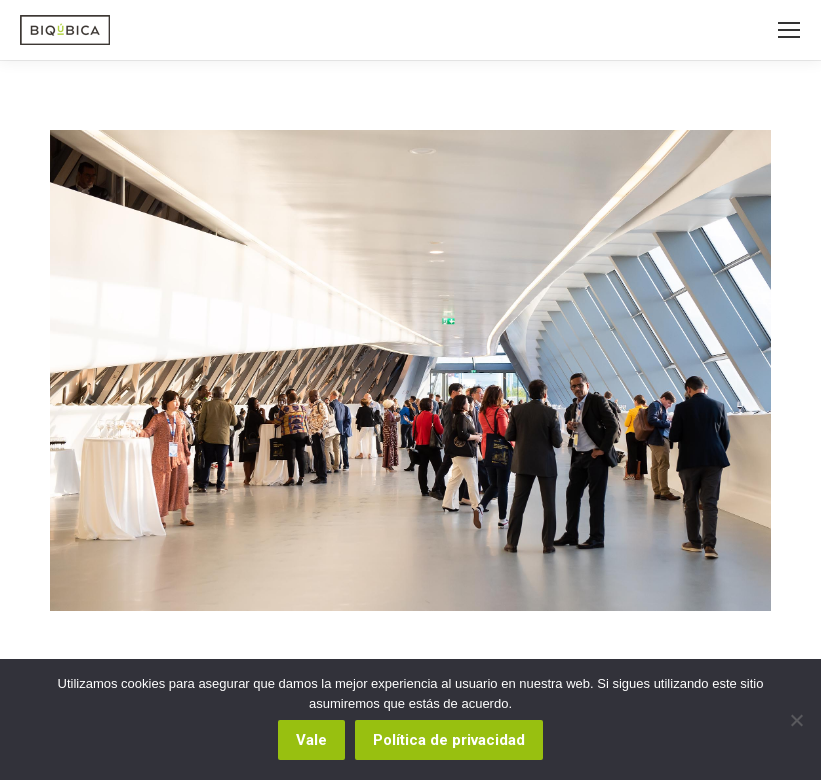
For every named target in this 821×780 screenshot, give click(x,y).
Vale (311, 740)
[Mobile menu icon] (789, 30)
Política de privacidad (449, 740)
